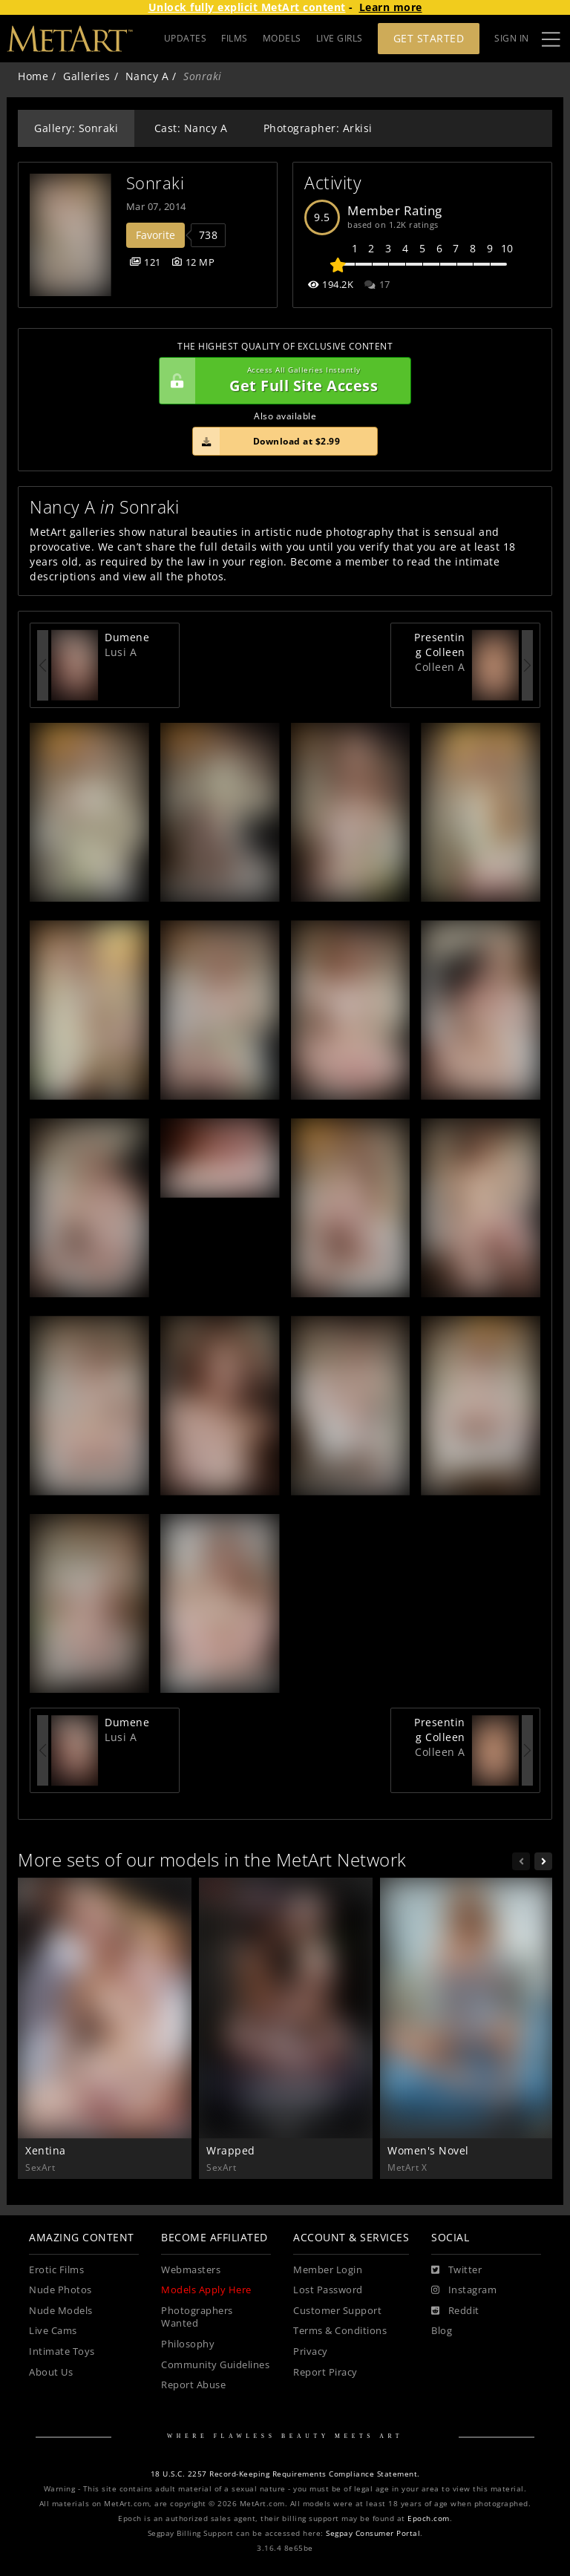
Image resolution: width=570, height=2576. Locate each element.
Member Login (327, 2270)
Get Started (429, 38)
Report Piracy (325, 2372)
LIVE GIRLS (339, 38)
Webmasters (190, 2270)
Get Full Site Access (281, 381)
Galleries (87, 76)
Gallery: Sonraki (76, 128)
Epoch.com (428, 2518)
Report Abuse (193, 2385)
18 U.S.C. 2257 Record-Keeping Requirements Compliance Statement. (285, 2474)
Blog (441, 2330)
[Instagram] (464, 2290)
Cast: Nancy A (191, 128)
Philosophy (187, 2344)
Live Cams (53, 2330)
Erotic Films (56, 2270)
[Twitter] (456, 2270)
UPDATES (185, 38)
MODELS (282, 38)
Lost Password (328, 2290)
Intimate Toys (62, 2351)
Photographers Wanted (197, 2317)
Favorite (155, 235)
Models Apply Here (206, 2290)
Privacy (310, 2351)
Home (33, 76)
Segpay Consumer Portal (373, 2533)
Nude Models (61, 2310)
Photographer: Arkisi (318, 128)
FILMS (234, 38)
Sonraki (155, 182)
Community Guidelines (215, 2365)
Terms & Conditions (340, 2330)
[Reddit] (455, 2311)
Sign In (511, 38)
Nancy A (147, 76)
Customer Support (337, 2310)
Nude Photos (60, 2290)
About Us (51, 2372)
